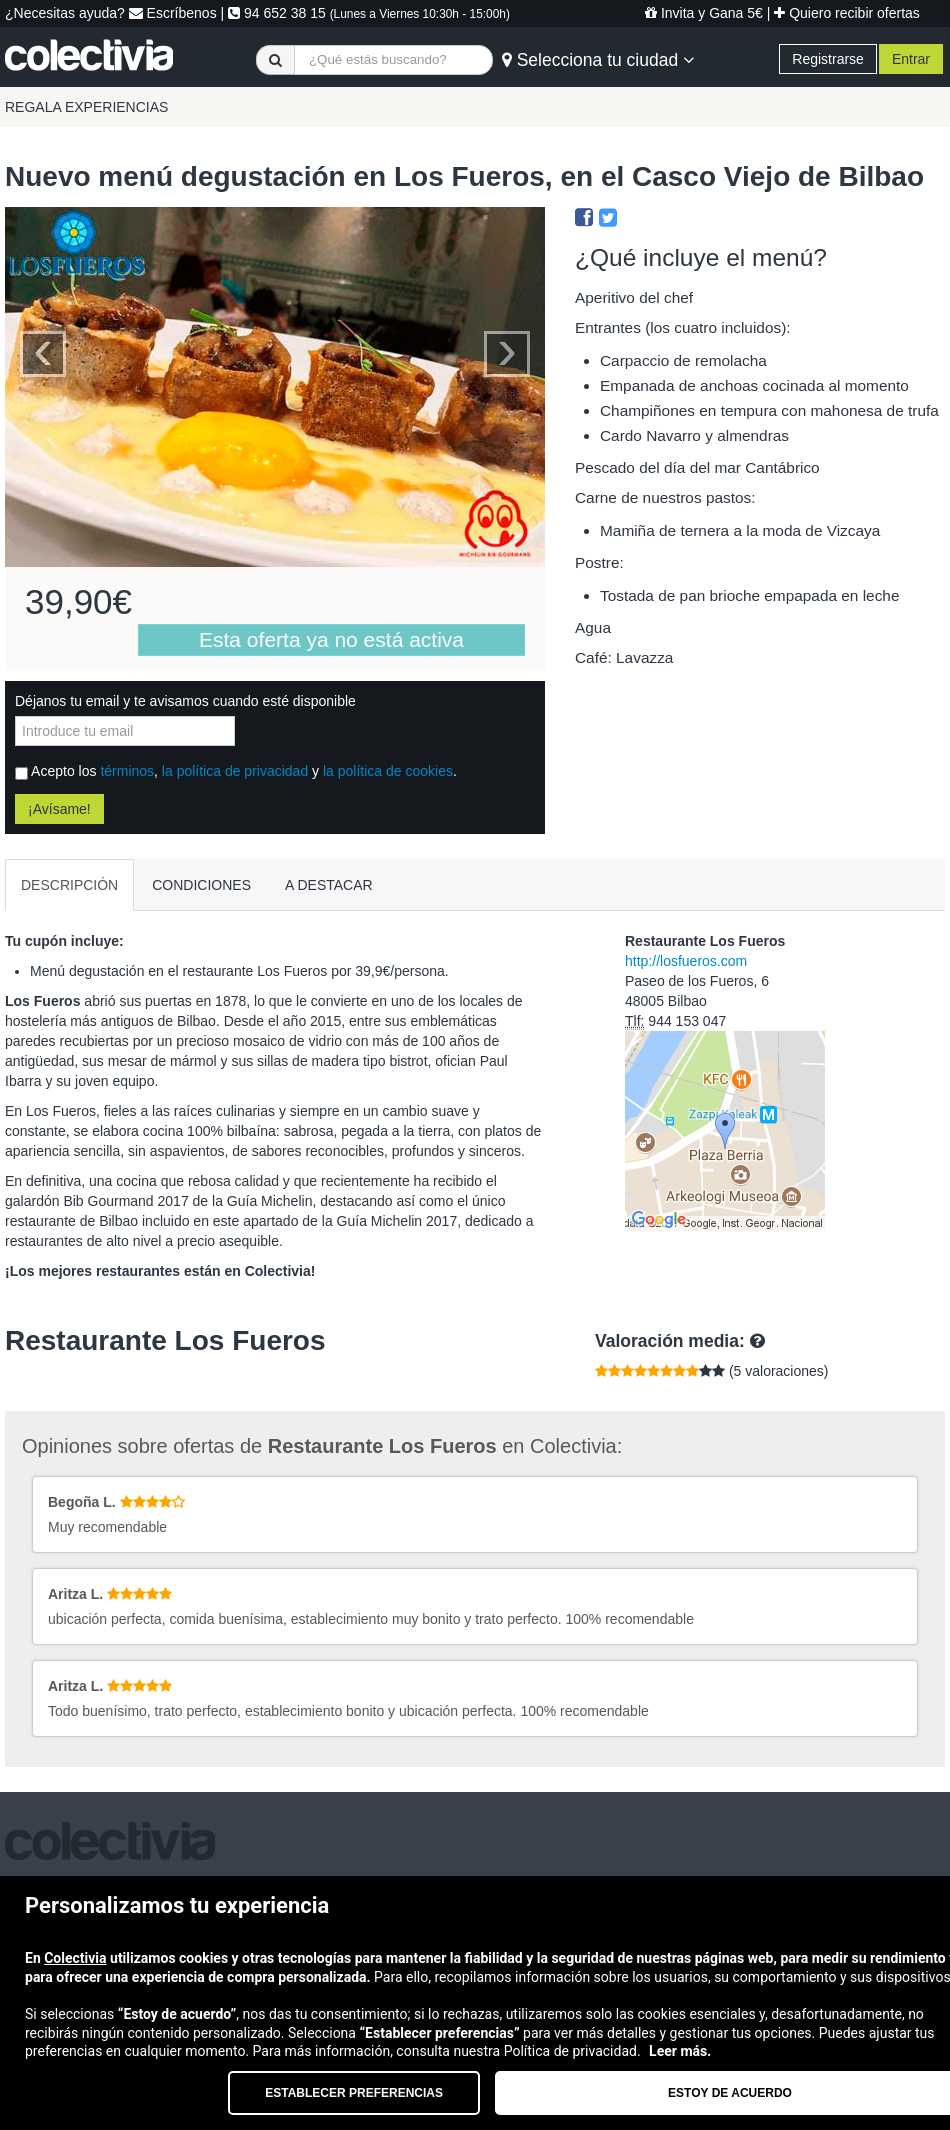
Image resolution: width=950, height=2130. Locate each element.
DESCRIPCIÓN (69, 885)
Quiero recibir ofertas (847, 13)
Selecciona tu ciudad (598, 60)
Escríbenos (173, 13)
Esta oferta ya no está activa (331, 639)
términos (127, 771)
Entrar (911, 59)
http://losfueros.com (686, 961)
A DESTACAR (329, 885)
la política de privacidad (235, 771)
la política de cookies (388, 771)
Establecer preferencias (354, 2093)
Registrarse (828, 59)
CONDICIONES (201, 885)
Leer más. (680, 2051)
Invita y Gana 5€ (704, 13)
